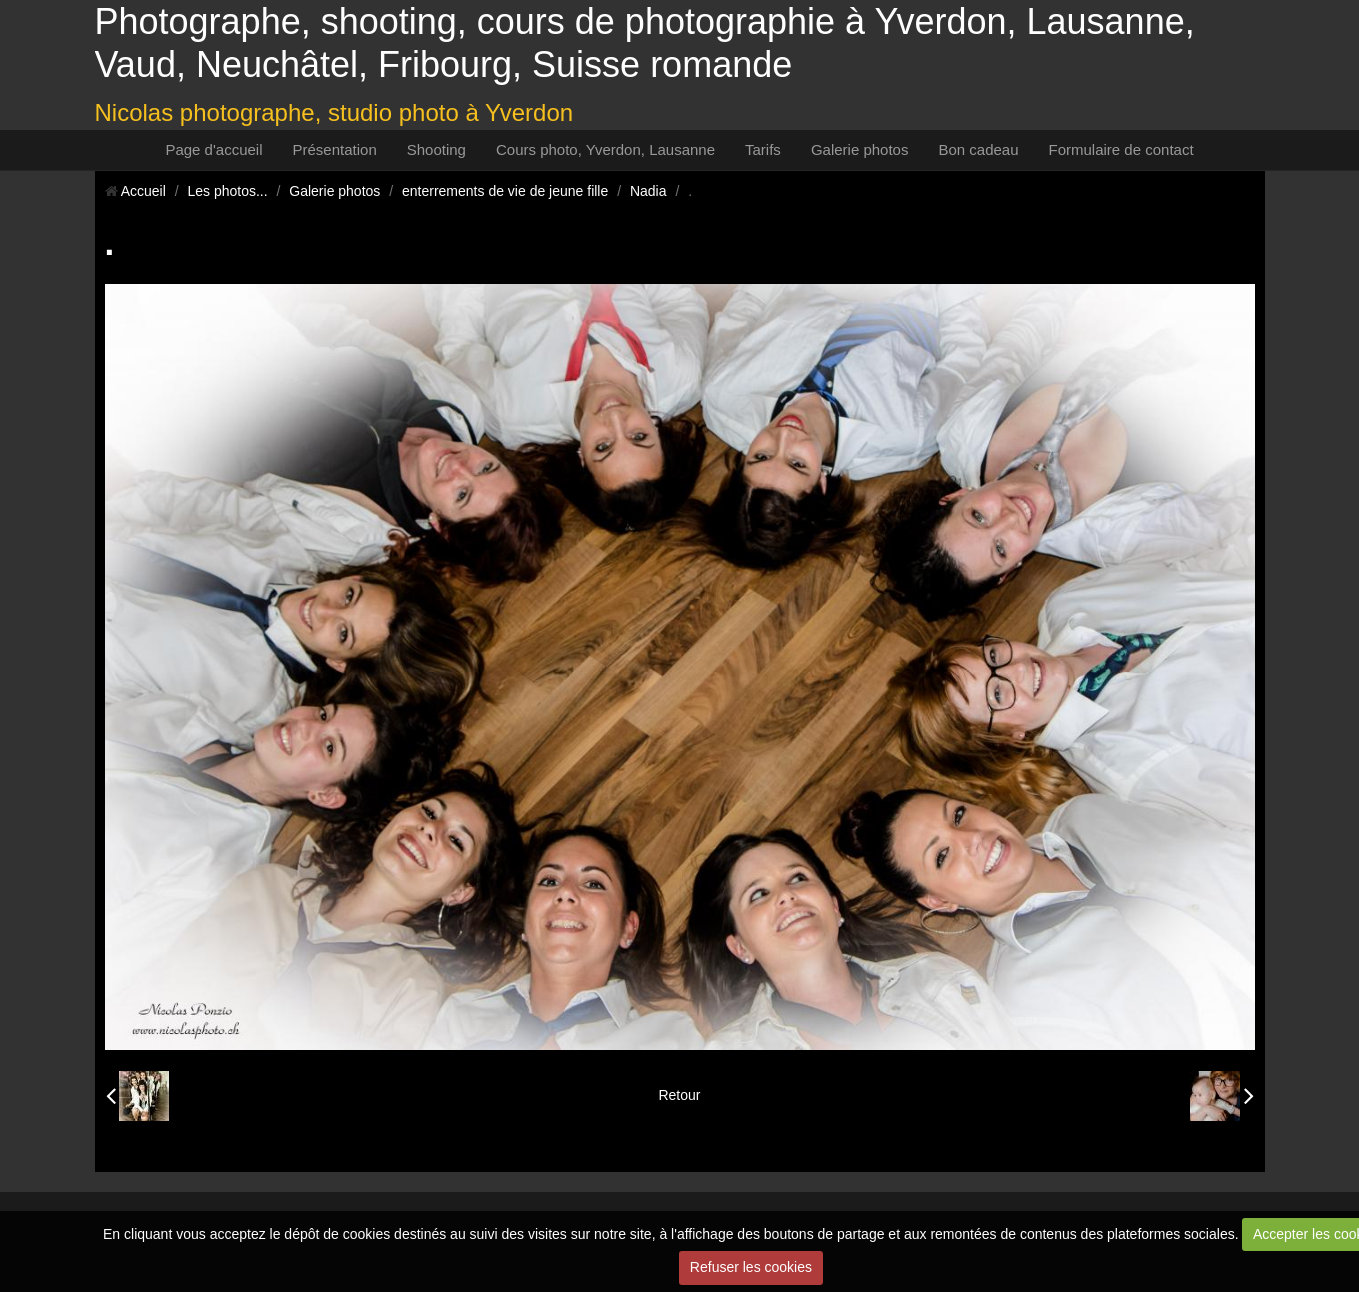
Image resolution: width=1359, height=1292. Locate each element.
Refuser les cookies (751, 1267)
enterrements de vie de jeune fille (505, 191)
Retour (679, 1095)
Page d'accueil (213, 149)
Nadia (648, 191)
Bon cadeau (978, 149)
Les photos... (227, 191)
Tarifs (763, 149)
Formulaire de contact (1121, 149)
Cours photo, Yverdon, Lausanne (605, 149)
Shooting (436, 149)
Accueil (143, 191)
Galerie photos (860, 149)
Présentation (335, 149)
